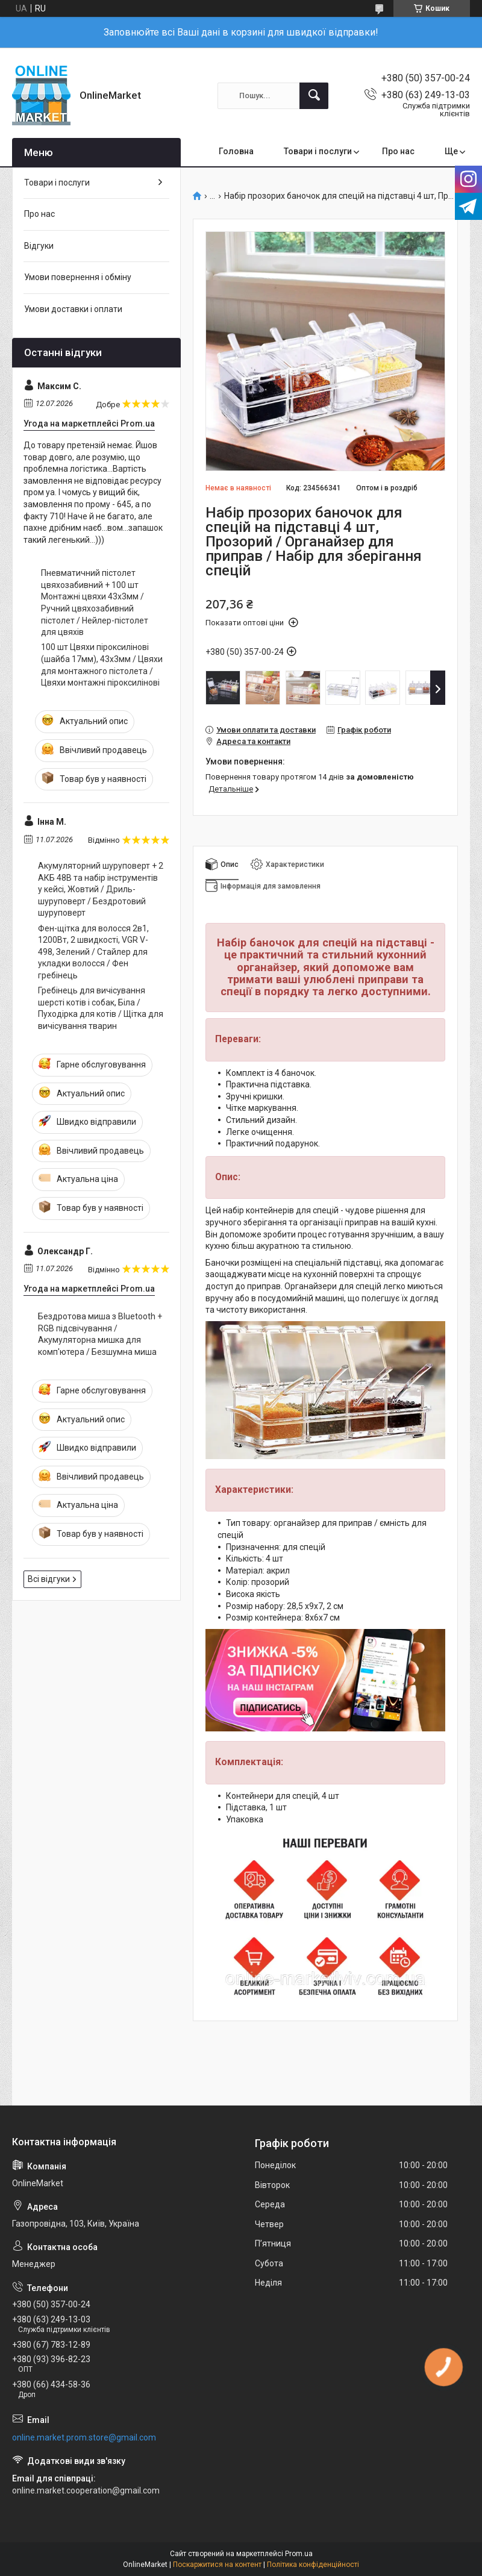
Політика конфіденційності (313, 2564)
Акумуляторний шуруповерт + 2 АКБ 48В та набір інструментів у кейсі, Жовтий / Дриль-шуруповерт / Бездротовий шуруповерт (100, 889)
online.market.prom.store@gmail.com (84, 2437)
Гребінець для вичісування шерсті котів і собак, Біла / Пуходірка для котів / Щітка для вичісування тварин (100, 1008)
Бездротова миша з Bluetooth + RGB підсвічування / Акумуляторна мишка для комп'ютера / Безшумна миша (100, 1334)
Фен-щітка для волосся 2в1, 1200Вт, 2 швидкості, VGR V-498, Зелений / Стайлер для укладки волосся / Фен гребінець (93, 952)
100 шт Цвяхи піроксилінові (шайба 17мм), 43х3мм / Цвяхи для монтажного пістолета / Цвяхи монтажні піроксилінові (102, 664)
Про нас (398, 151)
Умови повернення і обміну (77, 277)
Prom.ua (299, 2553)
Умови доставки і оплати (73, 309)
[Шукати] (313, 96)
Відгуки (39, 246)
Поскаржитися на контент (217, 2564)
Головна (236, 151)
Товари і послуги (318, 151)
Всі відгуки (49, 1579)
